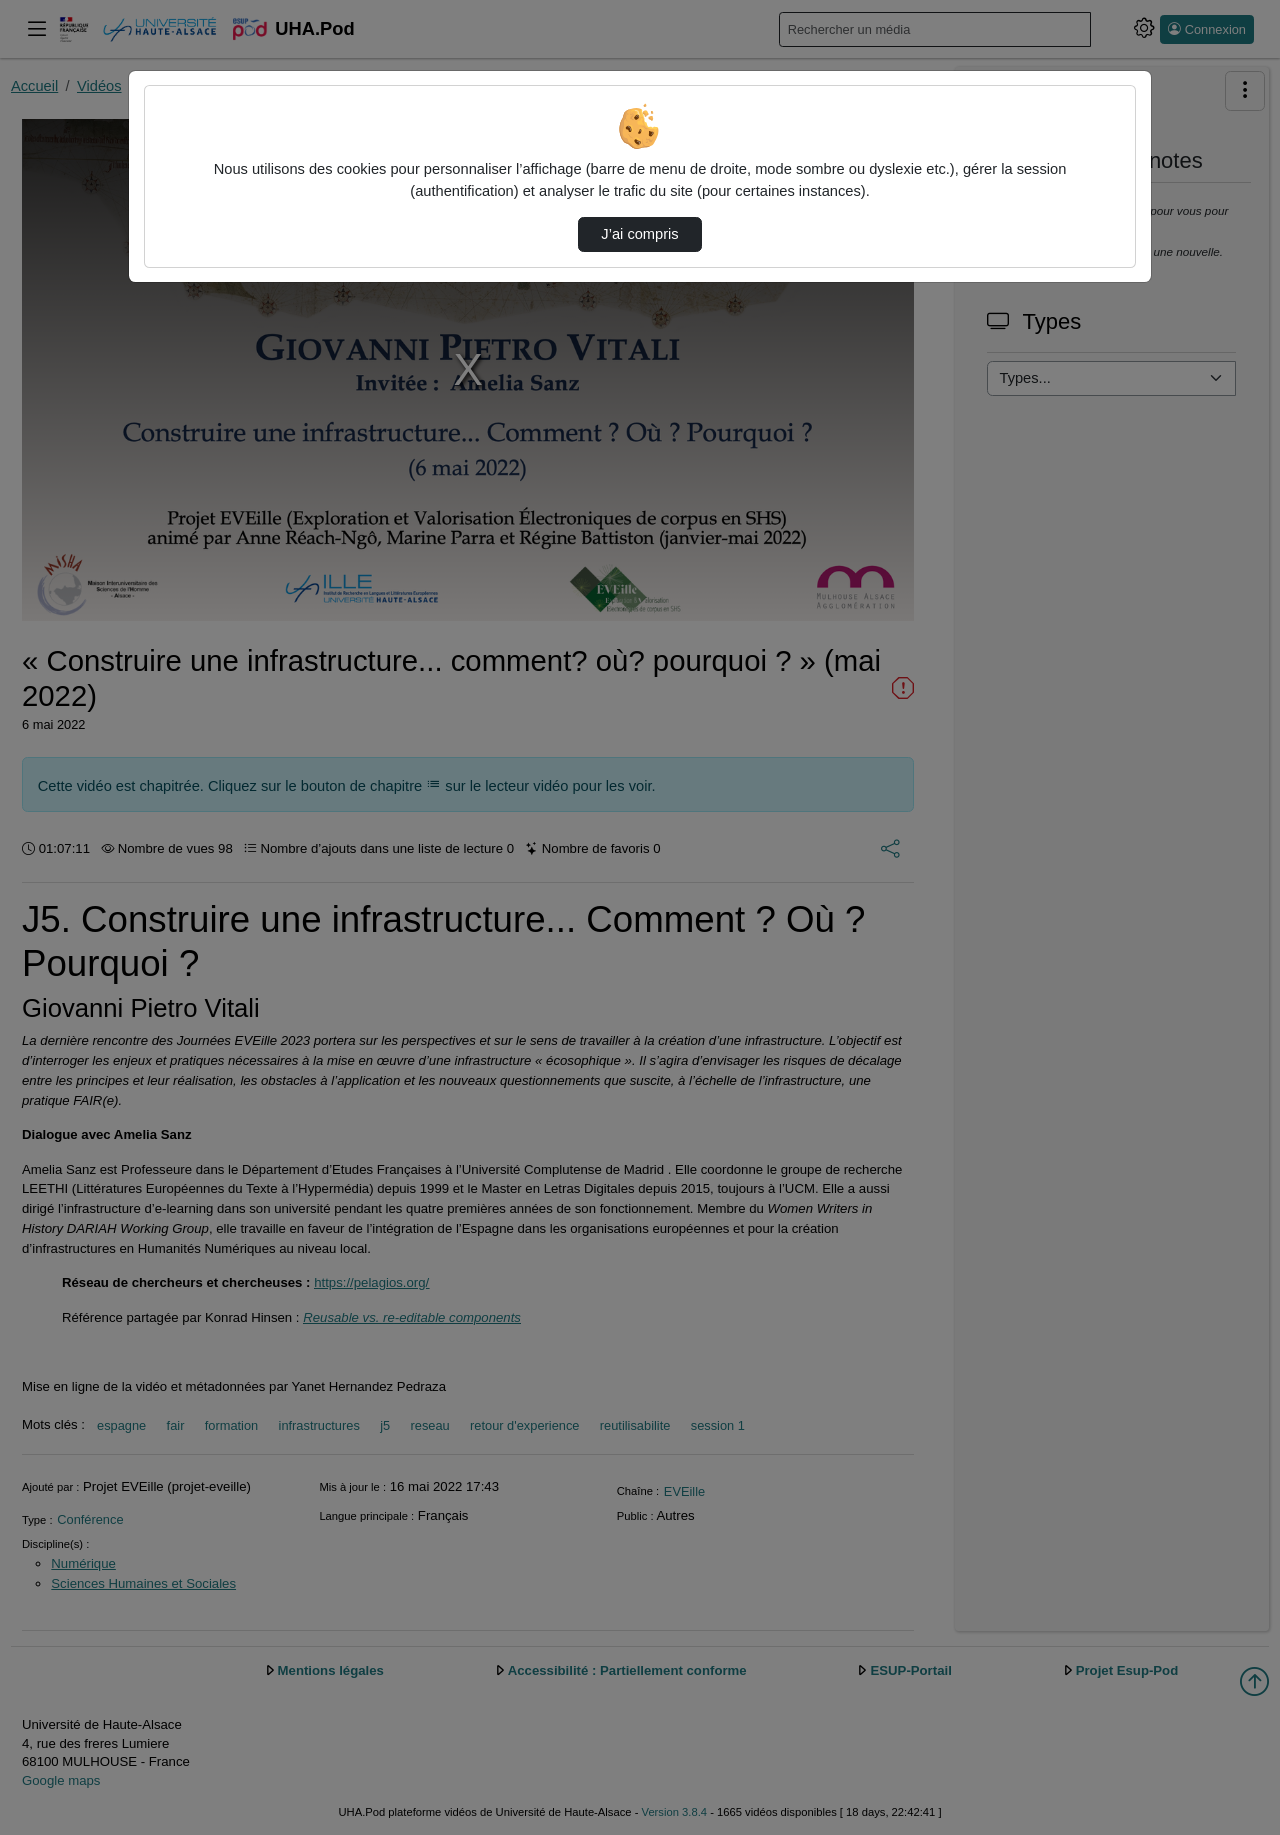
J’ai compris (639, 234)
